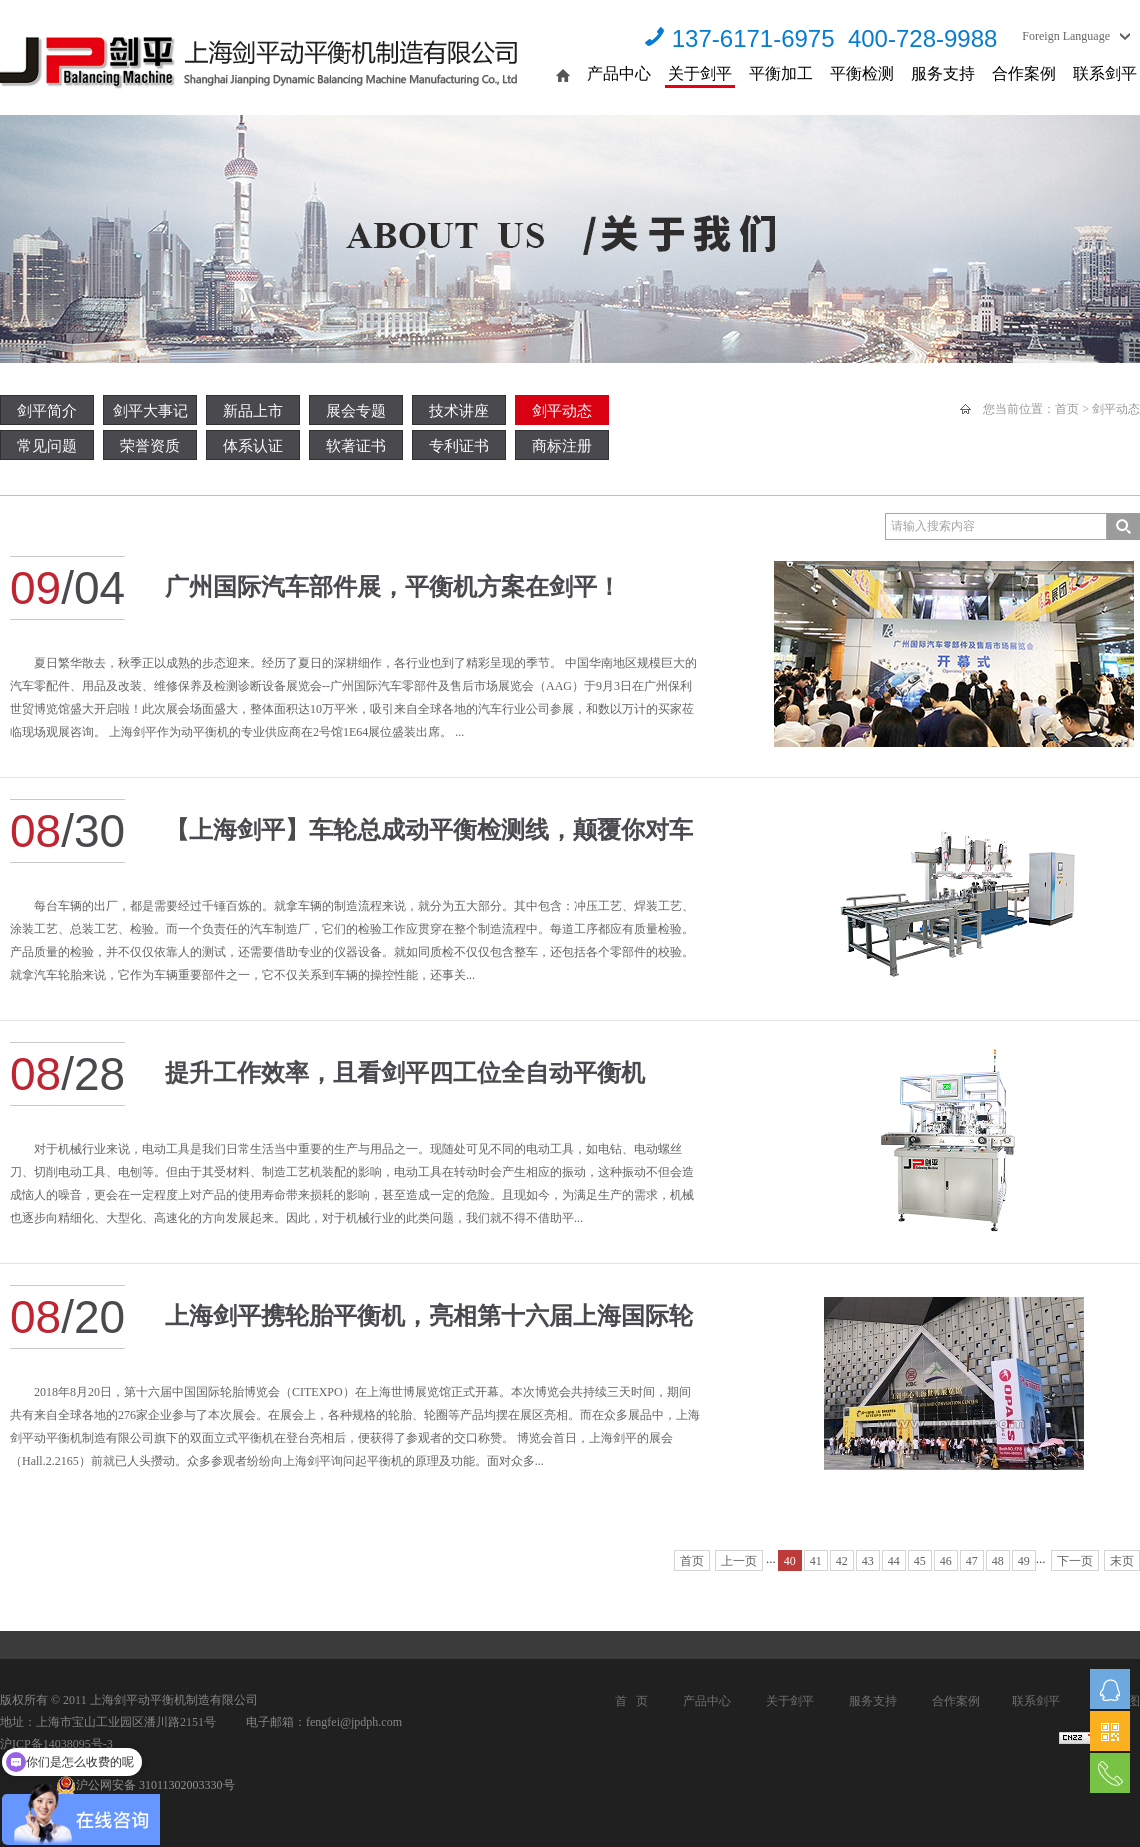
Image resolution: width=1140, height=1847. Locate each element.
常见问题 (47, 446)
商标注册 (562, 446)
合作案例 (1024, 73)
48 (998, 1561)
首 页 (631, 1701)
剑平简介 (47, 411)
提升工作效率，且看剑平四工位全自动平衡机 (405, 1073)
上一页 (739, 1561)
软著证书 (356, 446)
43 (868, 1561)
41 (816, 1561)
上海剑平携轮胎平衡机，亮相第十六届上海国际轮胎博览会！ (429, 1326)
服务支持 (943, 73)
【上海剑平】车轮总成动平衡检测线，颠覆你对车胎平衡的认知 (429, 840)
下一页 (1075, 1561)
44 (894, 1561)
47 (972, 1561)
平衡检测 (862, 73)
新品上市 (253, 411)
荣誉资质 (150, 446)
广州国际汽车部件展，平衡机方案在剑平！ (393, 587)
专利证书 (459, 446)
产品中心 (619, 73)
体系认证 (253, 446)
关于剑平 (700, 73)
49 (1024, 1561)
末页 (1122, 1561)
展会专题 (356, 411)
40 (790, 1561)
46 (946, 1561)
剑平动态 (562, 411)
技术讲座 (459, 411)
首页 (1067, 409)
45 (920, 1561)
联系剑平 (1105, 73)
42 (842, 1561)
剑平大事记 (150, 411)
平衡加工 (781, 73)
